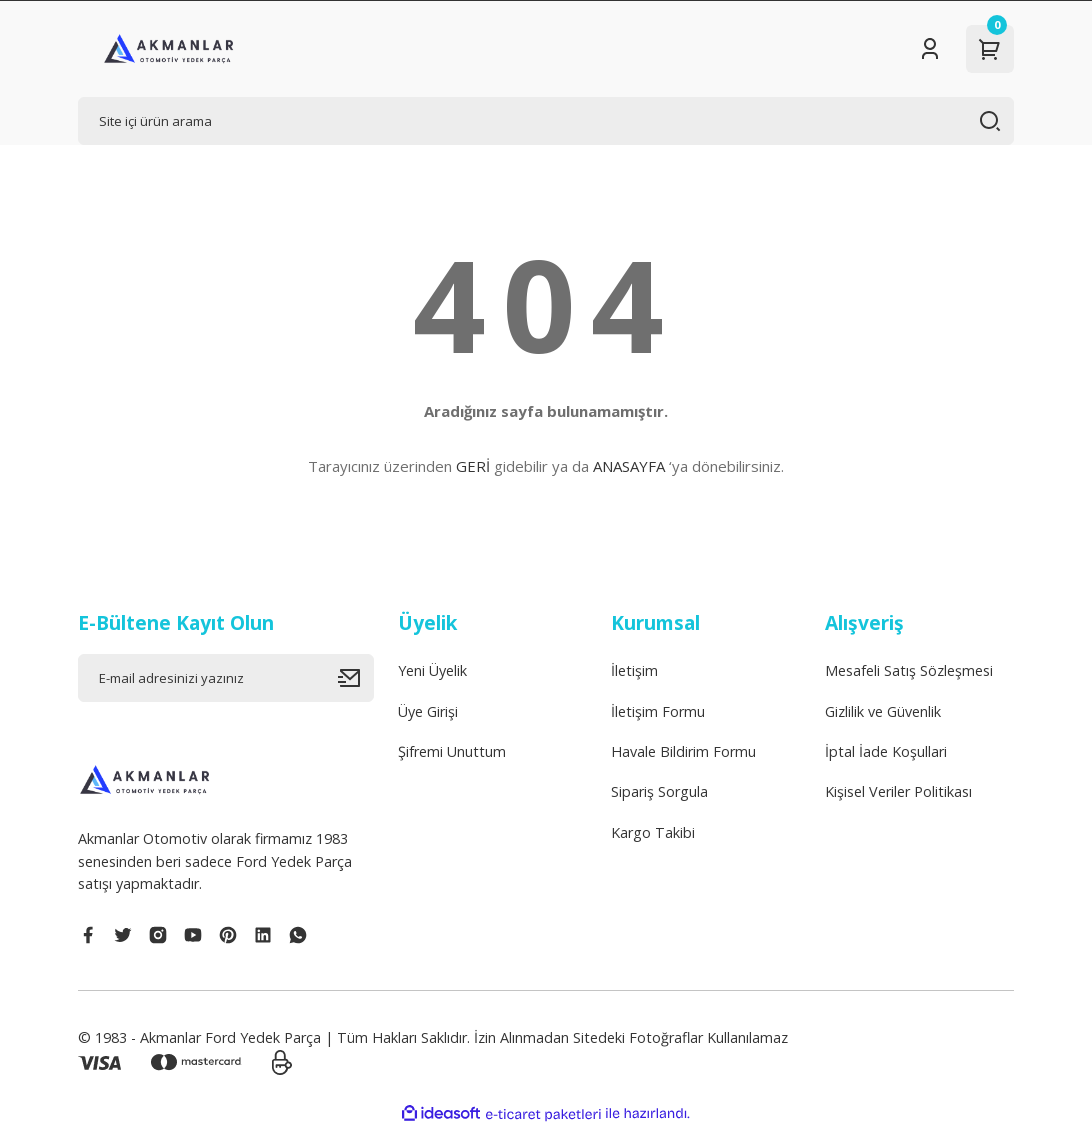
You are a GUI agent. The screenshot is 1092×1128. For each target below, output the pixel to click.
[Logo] (169, 49)
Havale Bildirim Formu (683, 751)
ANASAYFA (629, 466)
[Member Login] (930, 49)
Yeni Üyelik (432, 670)
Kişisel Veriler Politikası (898, 791)
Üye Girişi (428, 711)
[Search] (546, 121)
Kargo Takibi (653, 832)
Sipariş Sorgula (659, 791)
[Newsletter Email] (226, 678)
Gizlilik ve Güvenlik (883, 711)
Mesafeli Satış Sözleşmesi (909, 670)
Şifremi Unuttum (452, 751)
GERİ (473, 466)
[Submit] (356, 678)
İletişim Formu (658, 711)
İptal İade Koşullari (886, 751)
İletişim (634, 670)
